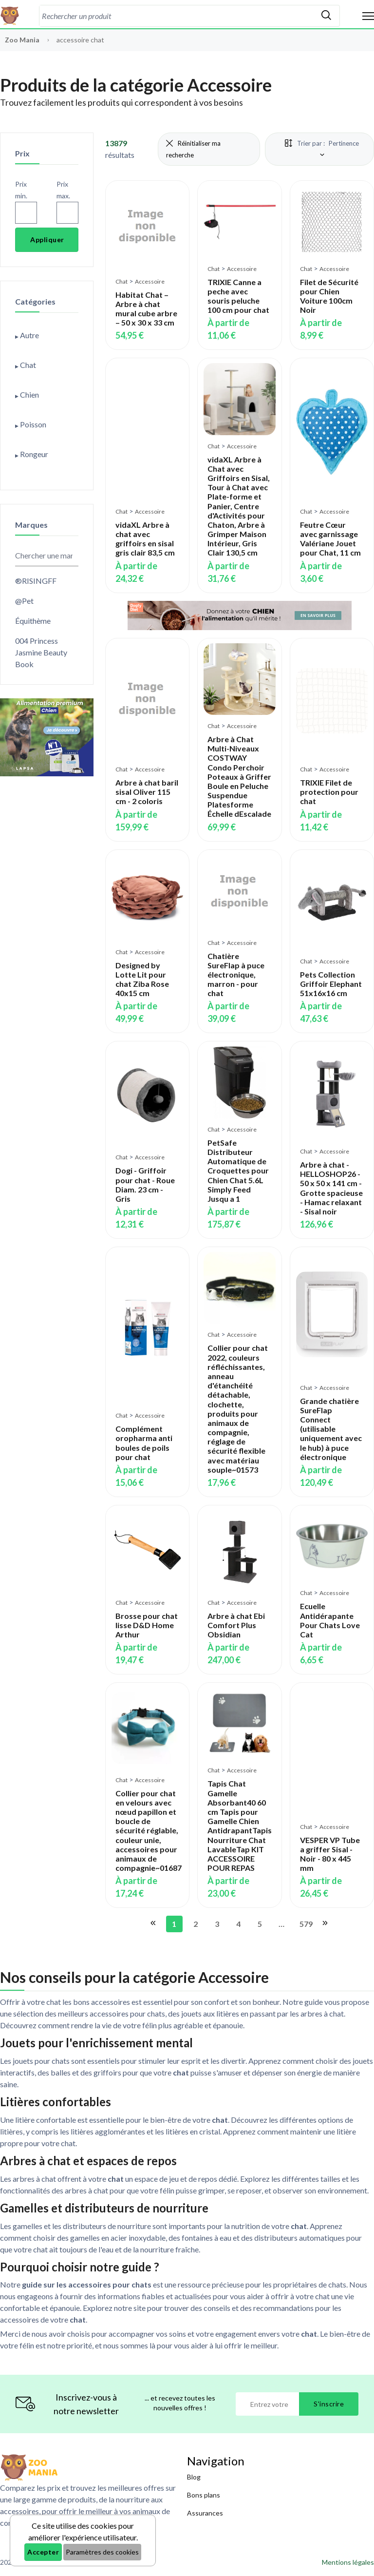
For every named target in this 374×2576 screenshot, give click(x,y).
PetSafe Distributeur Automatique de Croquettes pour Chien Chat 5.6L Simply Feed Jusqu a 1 (238, 1170)
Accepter (43, 2552)
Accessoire (150, 281)
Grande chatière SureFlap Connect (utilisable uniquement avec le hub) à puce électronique (331, 1428)
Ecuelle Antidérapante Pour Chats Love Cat (330, 1620)
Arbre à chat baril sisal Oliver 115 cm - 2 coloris (146, 792)
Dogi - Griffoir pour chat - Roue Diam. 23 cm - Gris (145, 1184)
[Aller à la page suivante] (324, 1924)
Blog (194, 2477)
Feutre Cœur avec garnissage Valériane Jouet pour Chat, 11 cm (330, 538)
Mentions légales (348, 2562)
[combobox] (176, 15)
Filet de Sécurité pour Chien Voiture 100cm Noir (329, 296)
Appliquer (47, 239)
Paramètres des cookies (102, 2552)
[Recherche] (176, 15)
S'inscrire (329, 2404)
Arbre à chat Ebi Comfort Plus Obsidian (236, 1625)
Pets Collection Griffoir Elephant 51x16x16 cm (331, 984)
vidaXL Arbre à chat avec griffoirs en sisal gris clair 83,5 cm (145, 538)
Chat (121, 281)
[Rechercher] (326, 15)
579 (305, 1923)
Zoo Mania (22, 40)
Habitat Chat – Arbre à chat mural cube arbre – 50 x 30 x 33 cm (146, 308)
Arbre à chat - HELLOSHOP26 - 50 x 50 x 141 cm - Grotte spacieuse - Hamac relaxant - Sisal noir (331, 1188)
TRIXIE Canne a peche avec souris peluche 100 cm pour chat (238, 296)
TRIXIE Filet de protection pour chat (329, 792)
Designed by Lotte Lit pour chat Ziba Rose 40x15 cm (142, 979)
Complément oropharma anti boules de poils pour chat (143, 1442)
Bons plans (203, 2495)
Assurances (205, 2513)
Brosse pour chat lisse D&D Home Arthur (146, 1625)
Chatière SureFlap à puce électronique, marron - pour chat (235, 974)
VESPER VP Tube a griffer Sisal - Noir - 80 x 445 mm (330, 1854)
